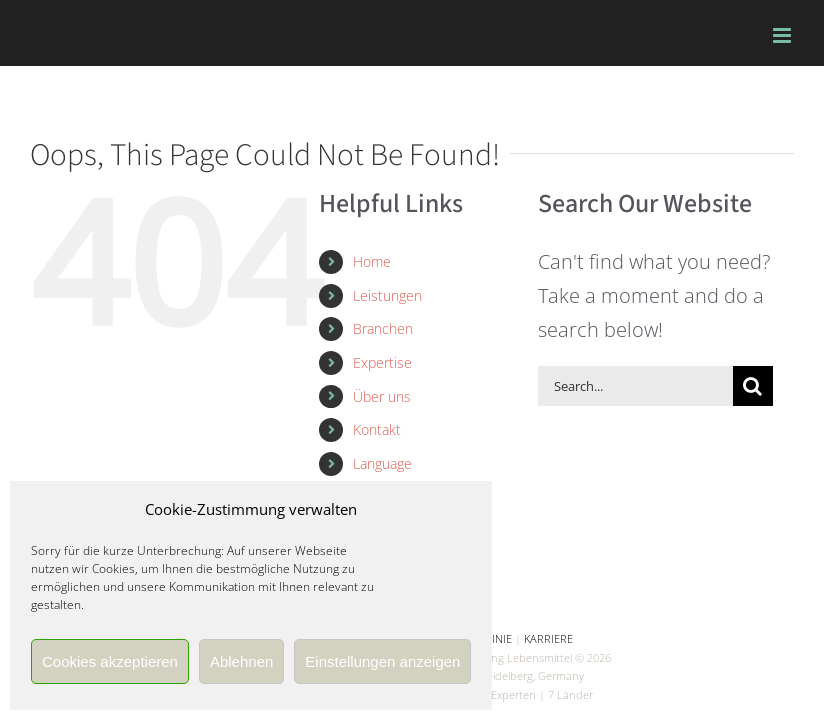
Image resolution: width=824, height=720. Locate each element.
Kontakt (377, 429)
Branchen (383, 328)
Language (382, 463)
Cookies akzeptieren (110, 661)
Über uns (382, 396)
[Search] (753, 386)
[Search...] (635, 386)
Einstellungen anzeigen (382, 661)
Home (372, 261)
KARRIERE (548, 638)
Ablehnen (241, 661)
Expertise (382, 362)
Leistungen (387, 295)
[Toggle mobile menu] (783, 35)
